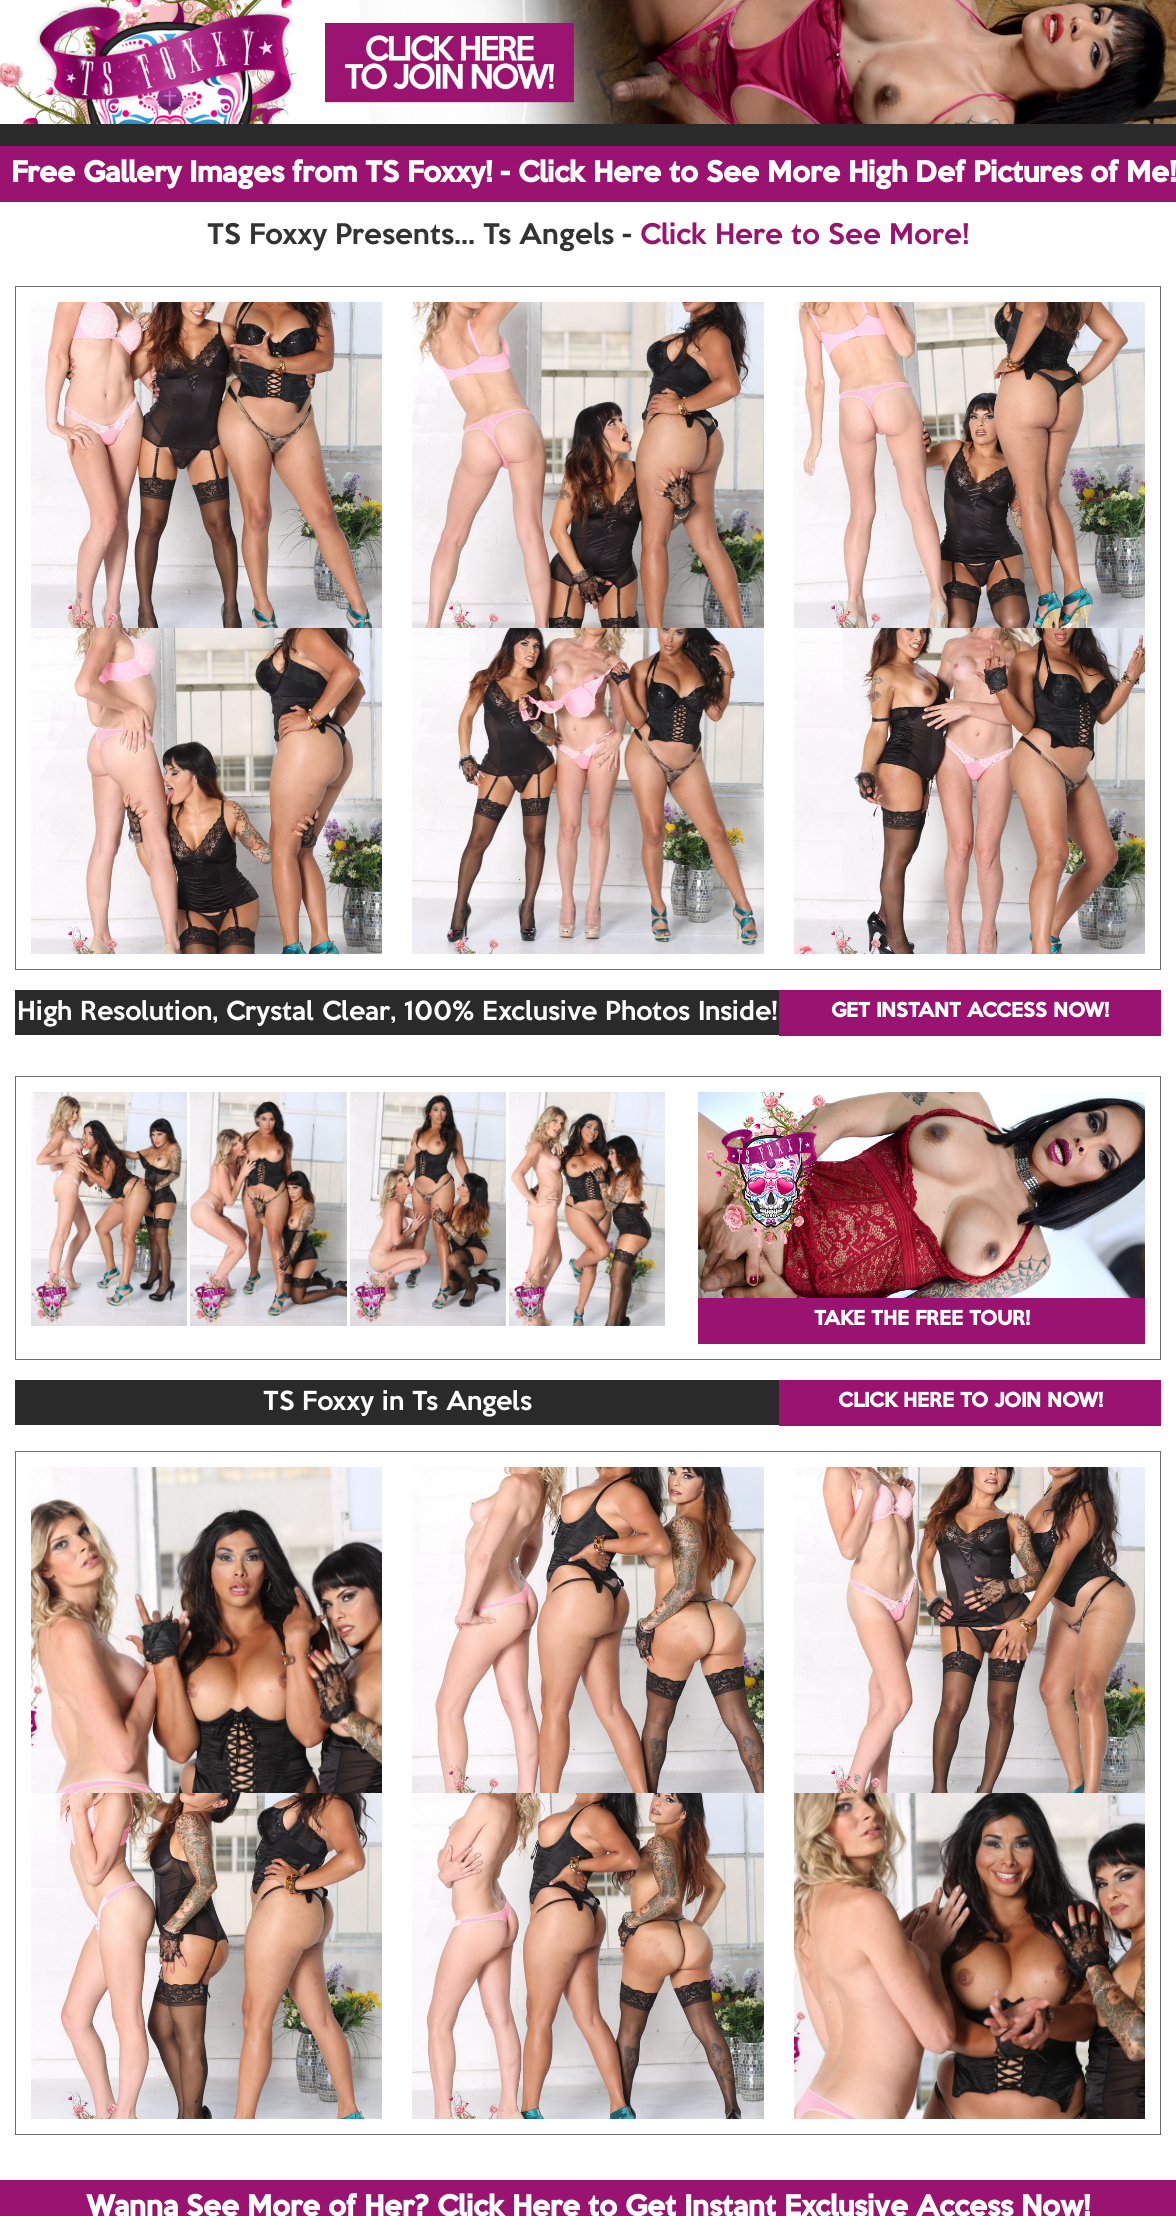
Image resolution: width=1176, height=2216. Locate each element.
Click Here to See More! (804, 236)
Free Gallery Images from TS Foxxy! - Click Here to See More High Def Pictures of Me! (593, 174)
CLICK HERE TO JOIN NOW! (970, 1402)
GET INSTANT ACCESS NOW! (970, 1012)
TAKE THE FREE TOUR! (922, 1320)
